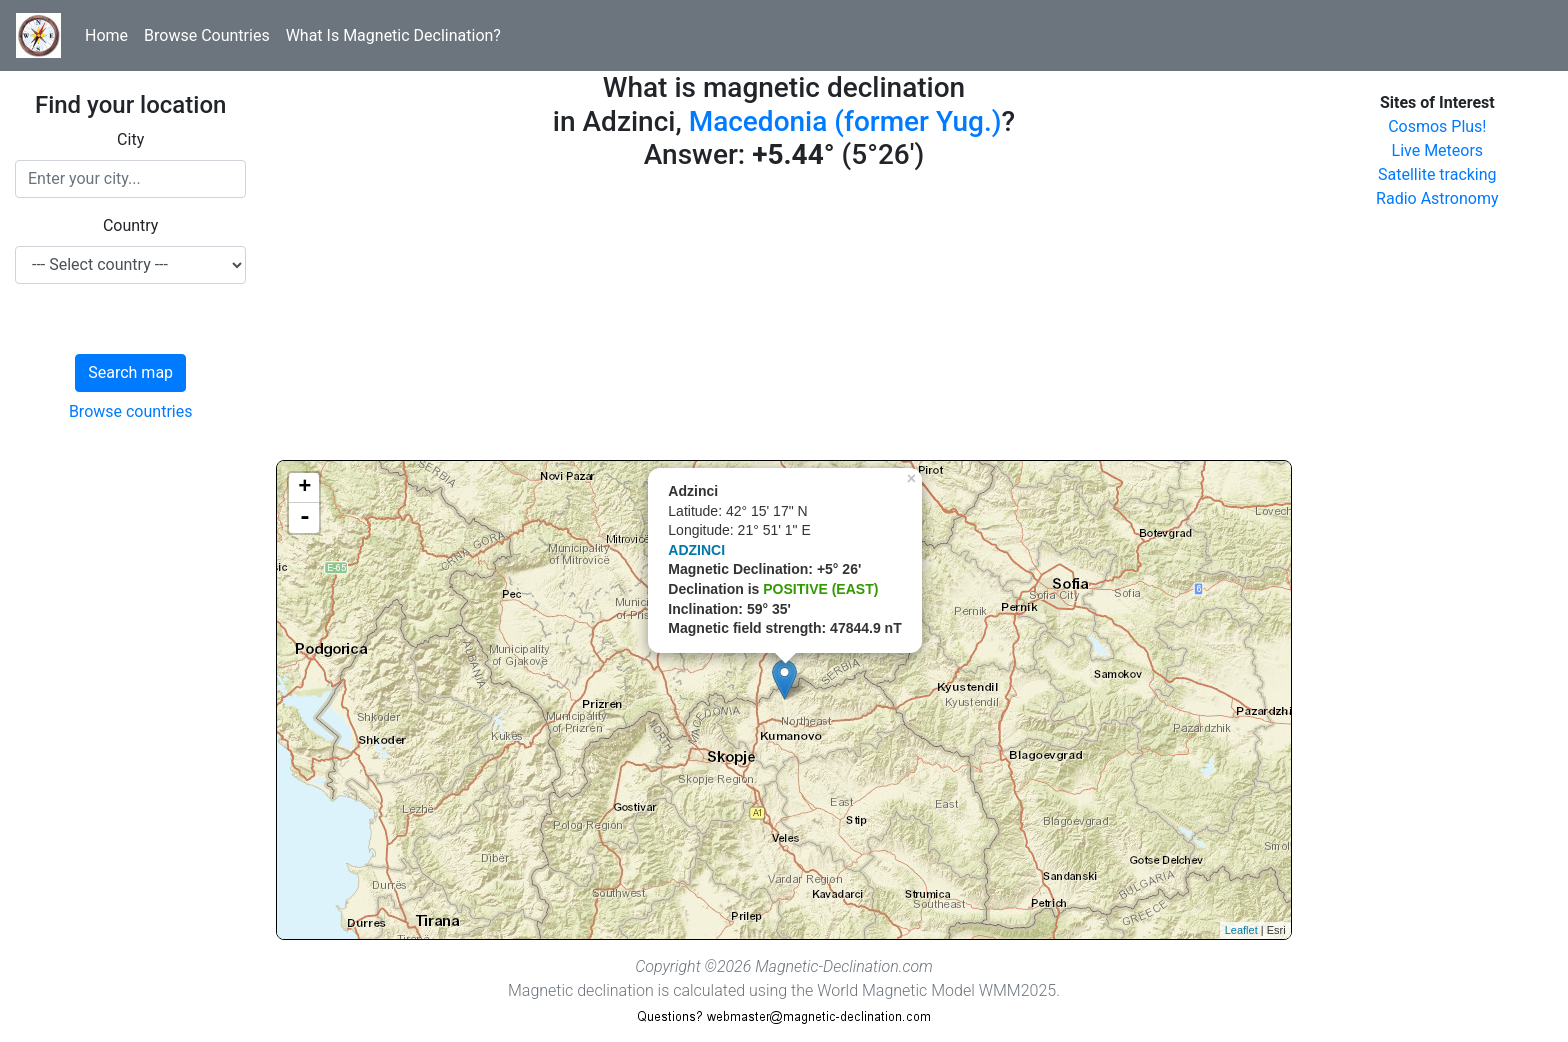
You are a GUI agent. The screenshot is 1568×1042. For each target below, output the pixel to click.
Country (131, 225)
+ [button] (304, 488)
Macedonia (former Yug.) (845, 121)
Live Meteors (1438, 150)
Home (106, 35)
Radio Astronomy (1437, 198)
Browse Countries (207, 35)
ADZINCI (696, 550)
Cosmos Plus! (1437, 126)
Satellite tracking (1437, 174)
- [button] (305, 518)
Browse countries (131, 411)
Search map (130, 372)
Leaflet (1241, 930)
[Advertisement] (783, 320)
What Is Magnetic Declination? (393, 35)
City (130, 139)
